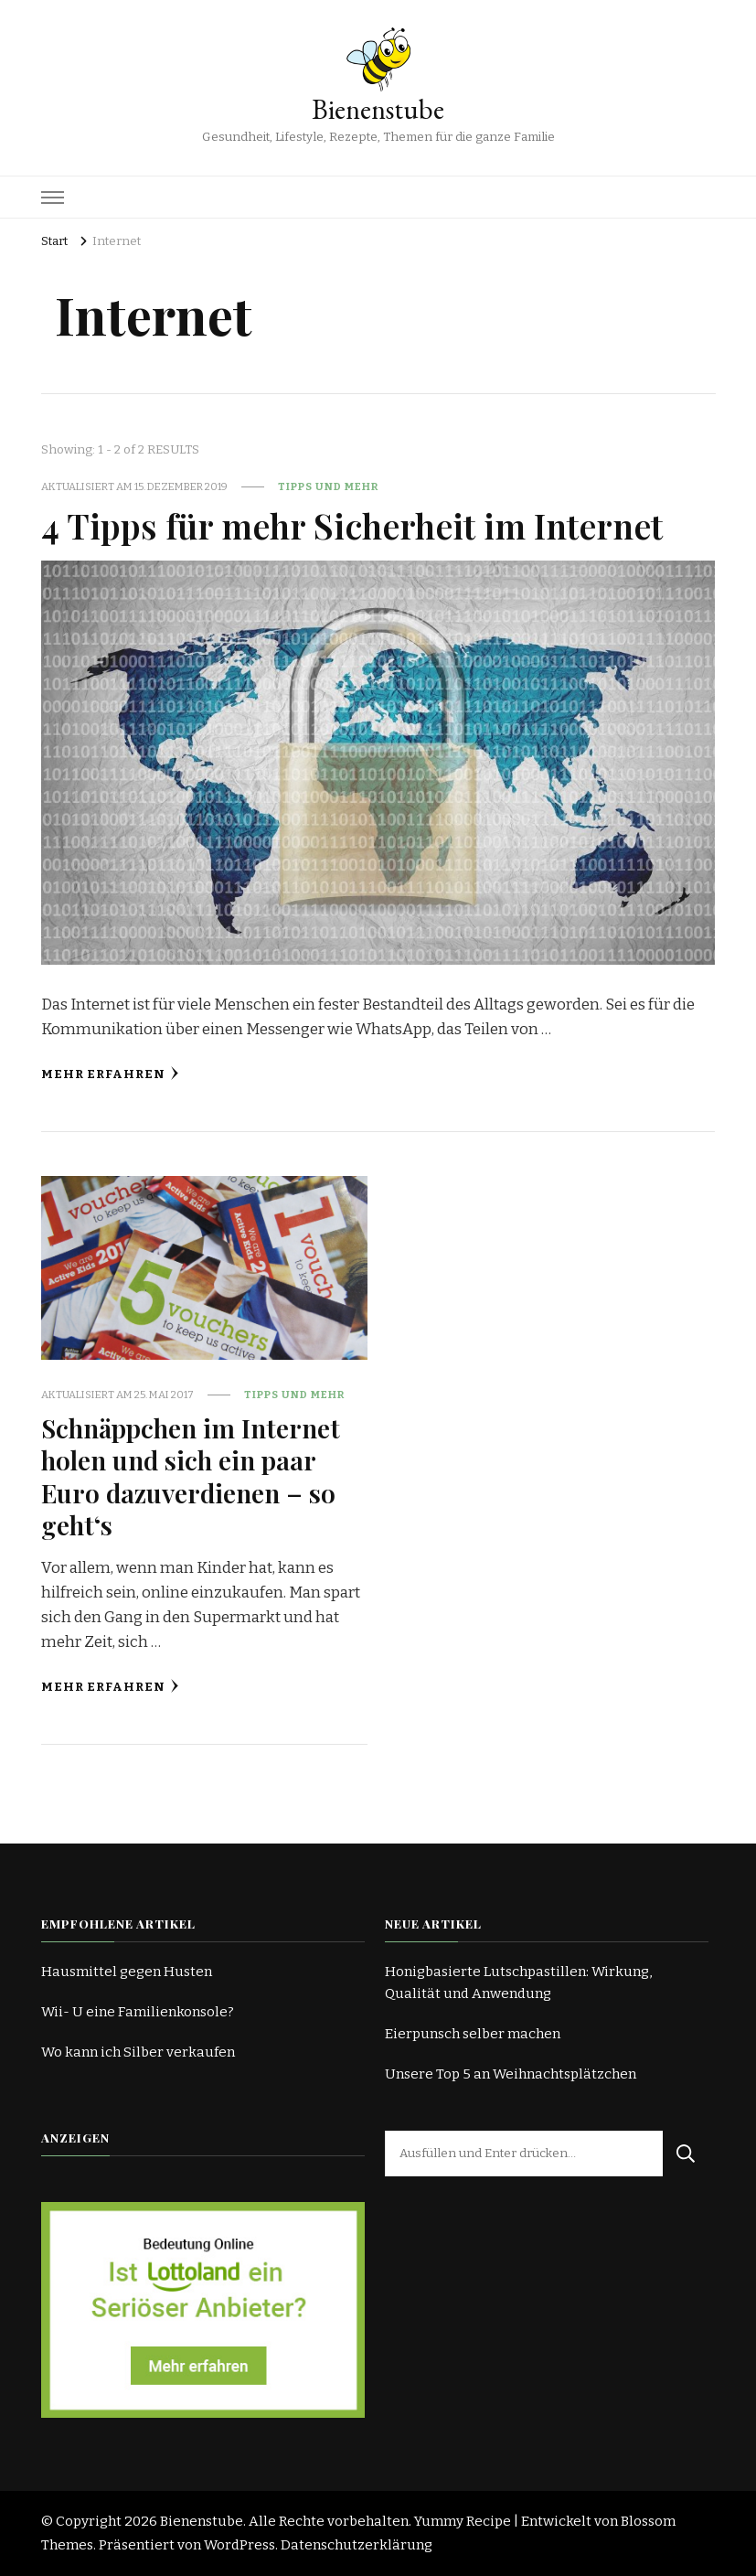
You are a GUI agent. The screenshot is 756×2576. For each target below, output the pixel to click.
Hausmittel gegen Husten (126, 1971)
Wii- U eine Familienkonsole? (137, 2012)
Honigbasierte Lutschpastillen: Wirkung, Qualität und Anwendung (518, 1982)
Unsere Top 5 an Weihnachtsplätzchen (510, 2074)
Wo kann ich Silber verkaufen (138, 2052)
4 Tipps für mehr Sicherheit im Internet (352, 525)
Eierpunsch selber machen (472, 2034)
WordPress (239, 2545)
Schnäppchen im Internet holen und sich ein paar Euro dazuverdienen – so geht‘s (190, 1476)
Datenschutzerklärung (356, 2545)
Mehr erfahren (110, 1074)
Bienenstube (378, 109)
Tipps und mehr (328, 486)
